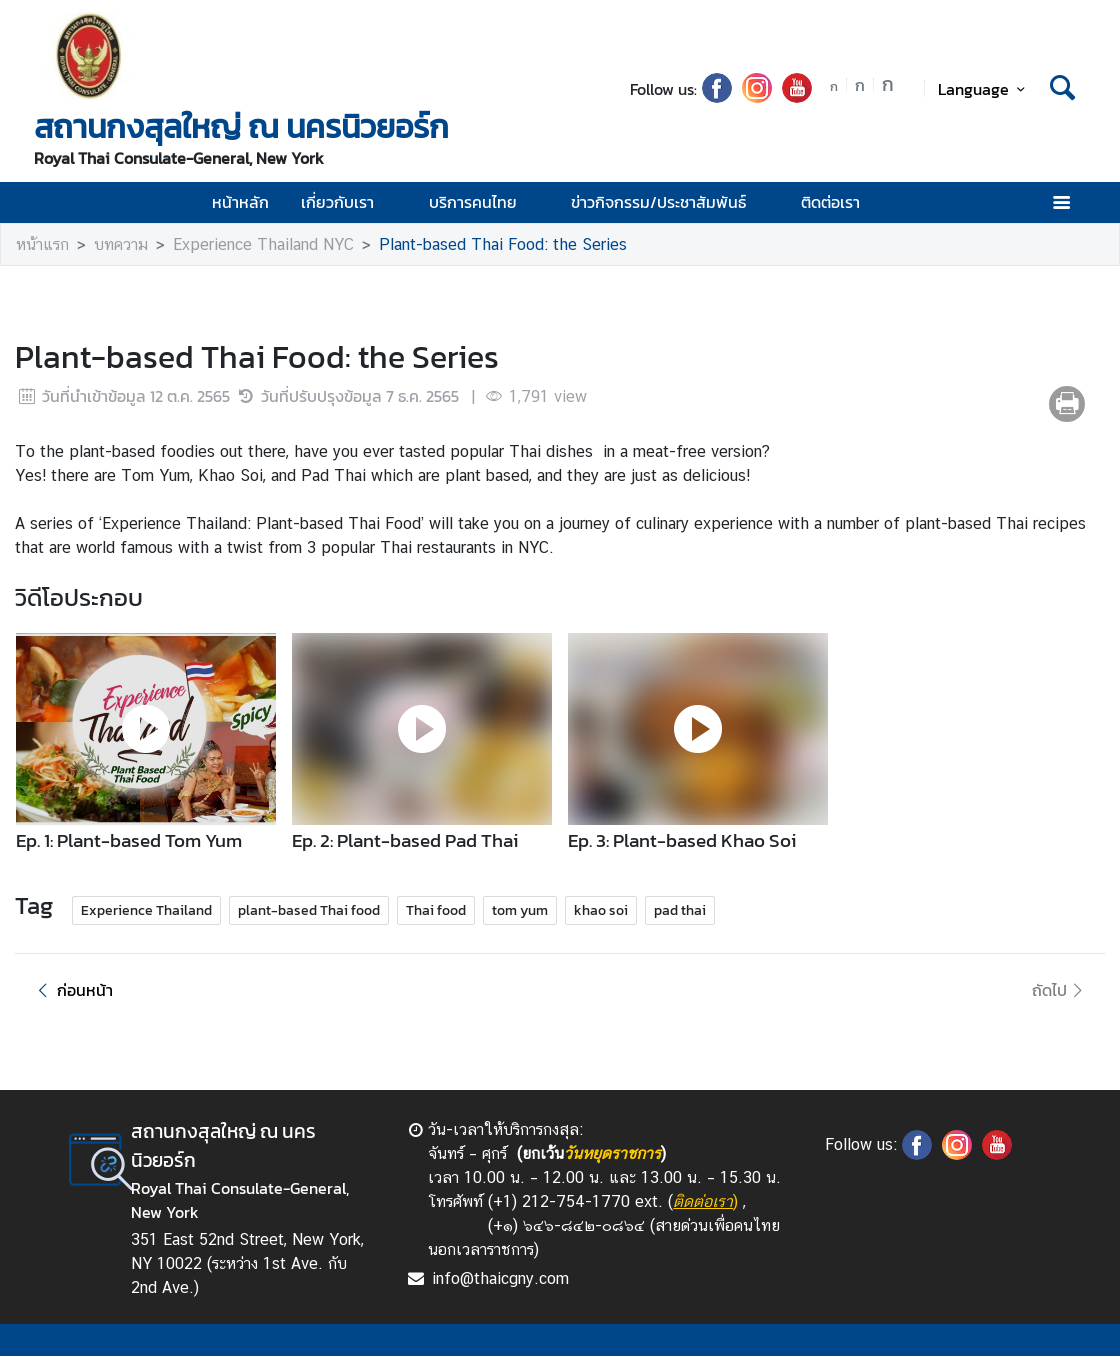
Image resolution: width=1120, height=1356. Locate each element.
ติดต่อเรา (830, 202)
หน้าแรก (42, 244)
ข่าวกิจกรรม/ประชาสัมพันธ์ (669, 202)
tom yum (520, 910)
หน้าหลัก (240, 202)
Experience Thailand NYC (263, 244)
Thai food (436, 910)
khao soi (601, 910)
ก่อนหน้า (72, 990)
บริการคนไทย (484, 202)
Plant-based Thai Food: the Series (503, 244)
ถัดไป (1060, 990)
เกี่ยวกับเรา (348, 202)
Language (984, 89)
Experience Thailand (146, 910)
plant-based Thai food (309, 910)
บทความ (121, 244)
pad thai (680, 910)
